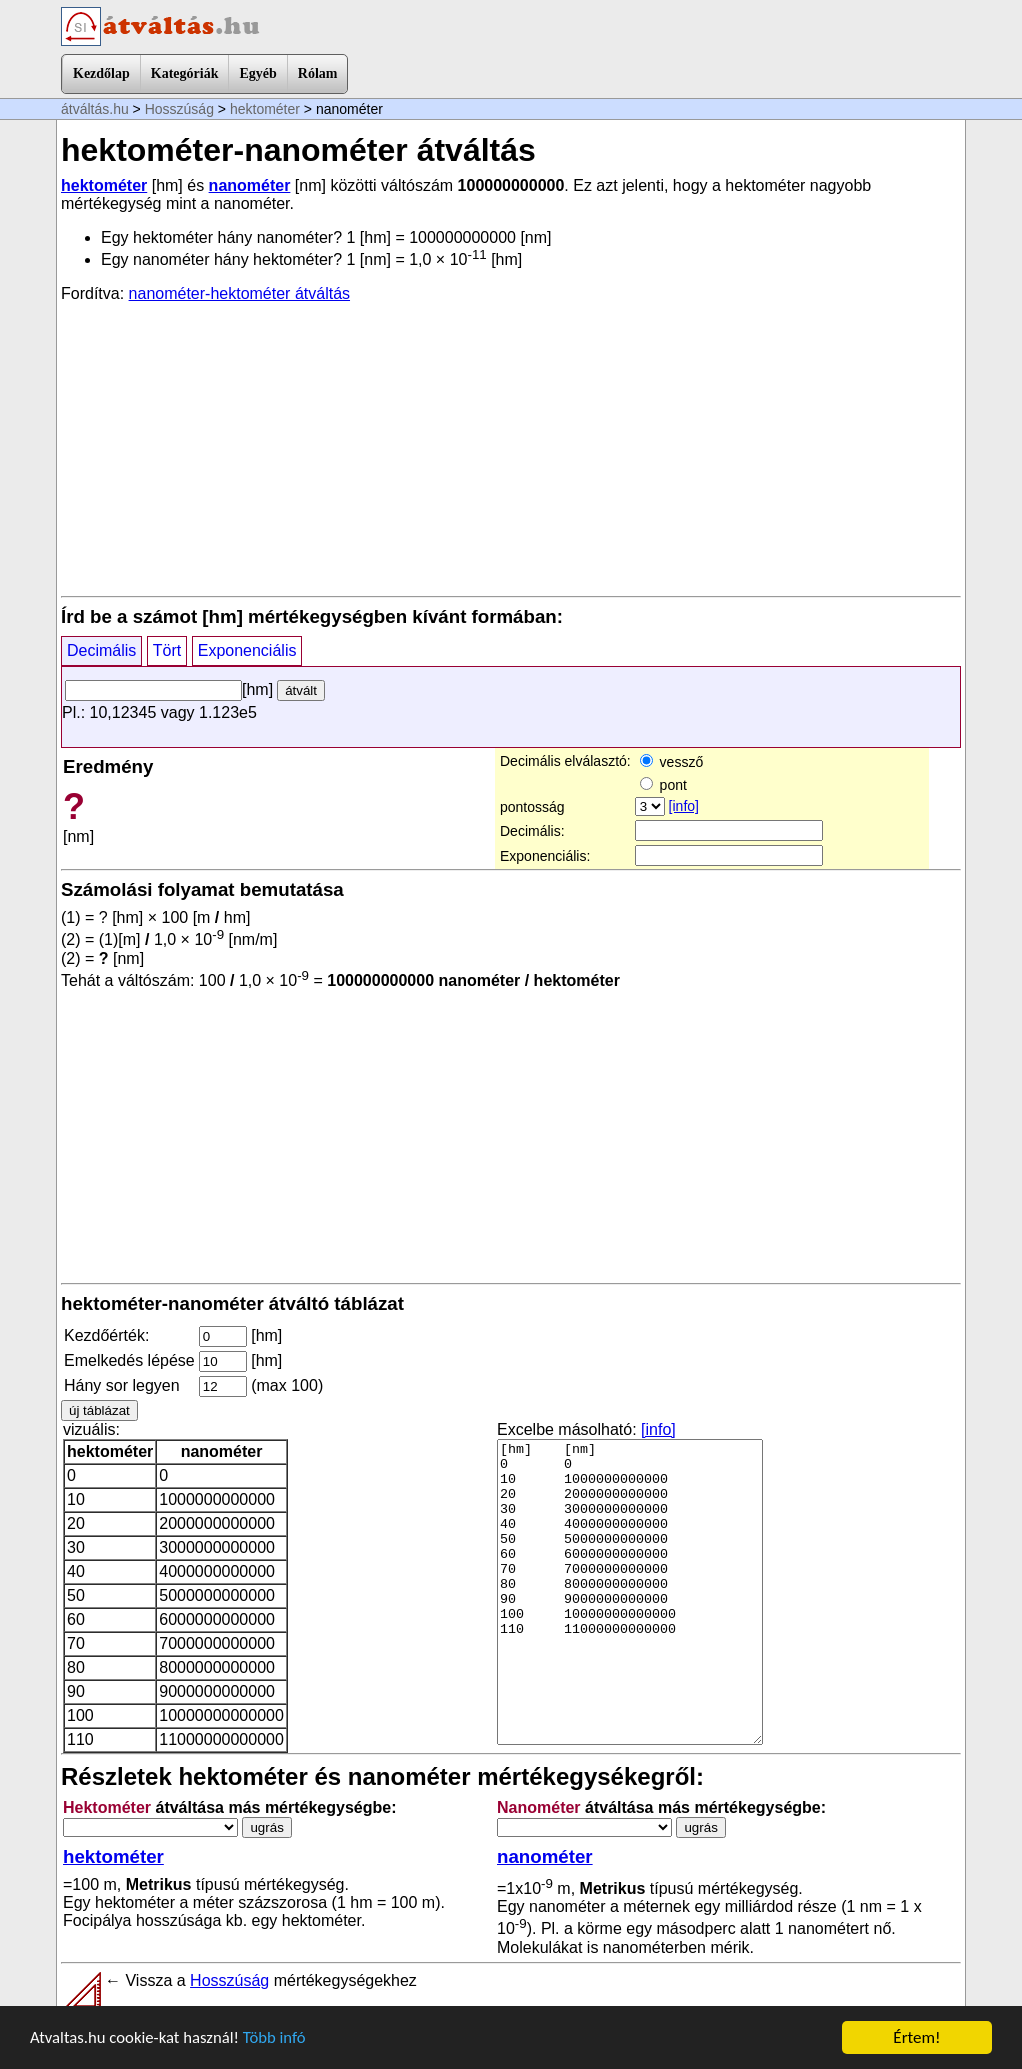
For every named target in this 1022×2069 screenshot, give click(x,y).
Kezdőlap (101, 73)
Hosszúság (179, 109)
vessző (671, 762)
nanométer (250, 185)
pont (663, 785)
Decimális (101, 650)
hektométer (265, 109)
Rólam (318, 73)
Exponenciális (247, 650)
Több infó (279, 2038)
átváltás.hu (95, 109)
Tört (167, 650)
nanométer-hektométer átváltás (239, 293)
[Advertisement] (511, 448)
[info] (684, 806)
